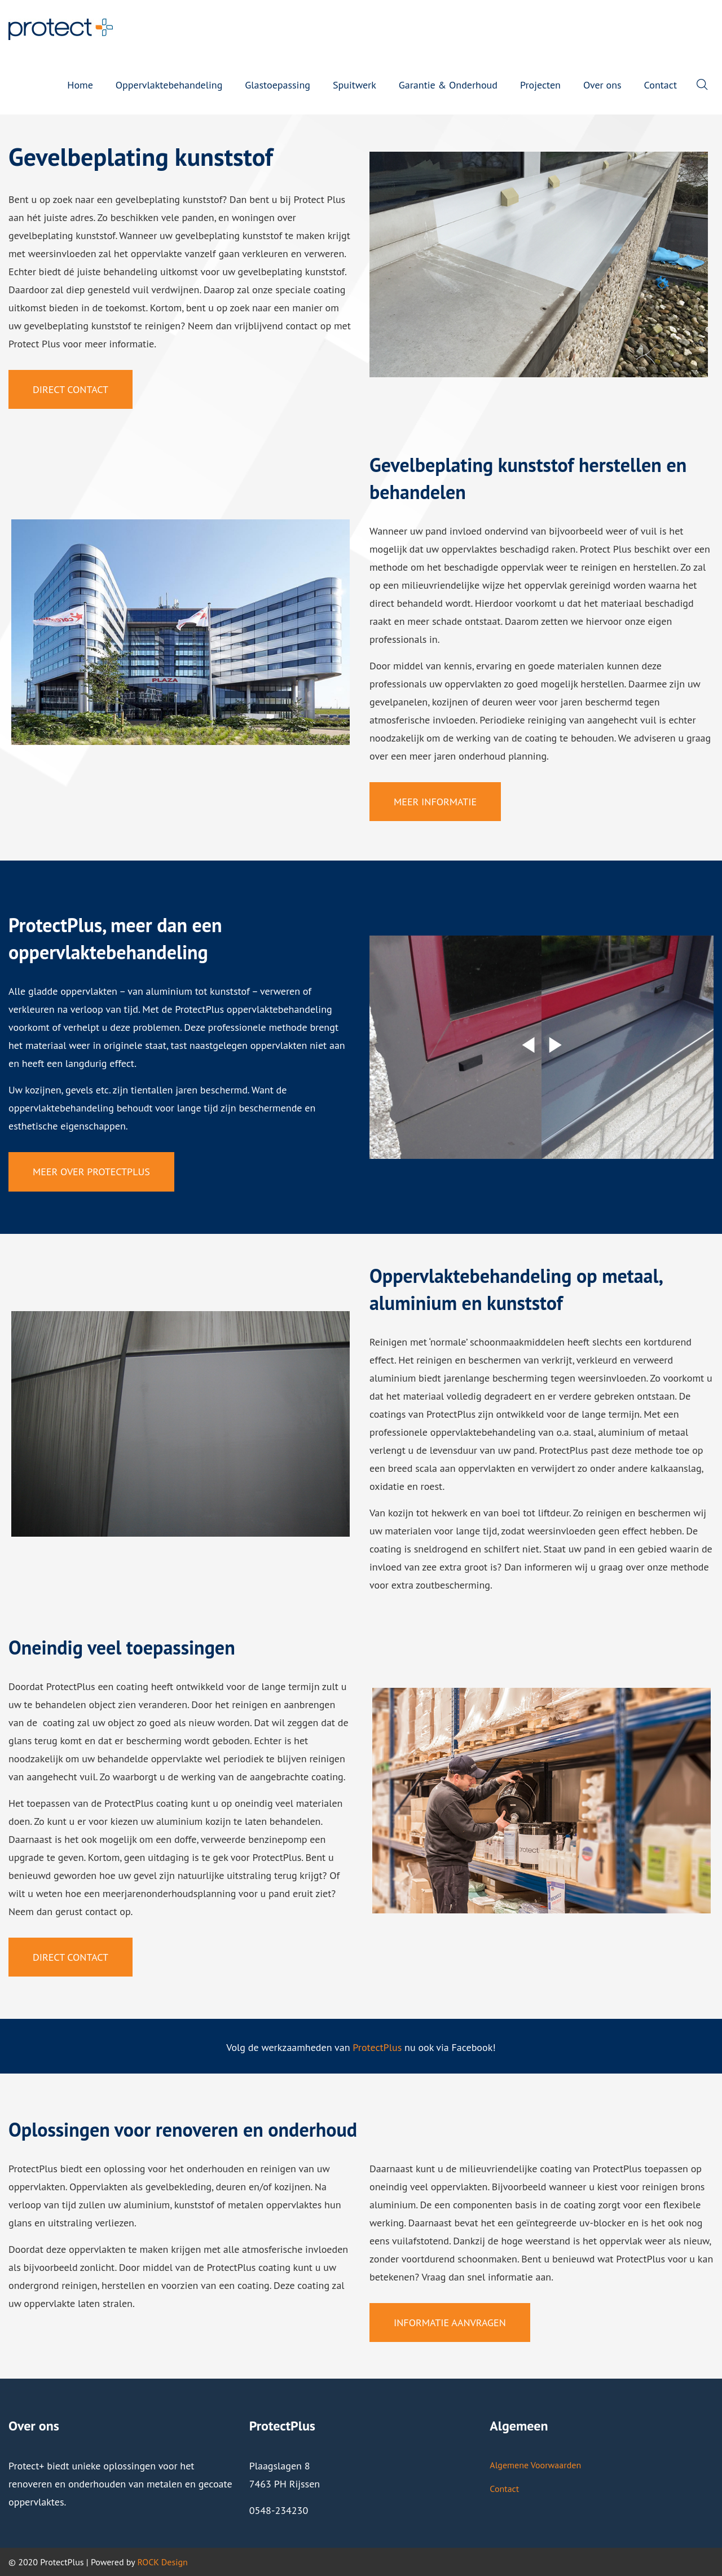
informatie (510, 2276)
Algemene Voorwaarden (535, 2465)
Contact (504, 2488)
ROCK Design (162, 2562)
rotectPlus (380, 2047)
